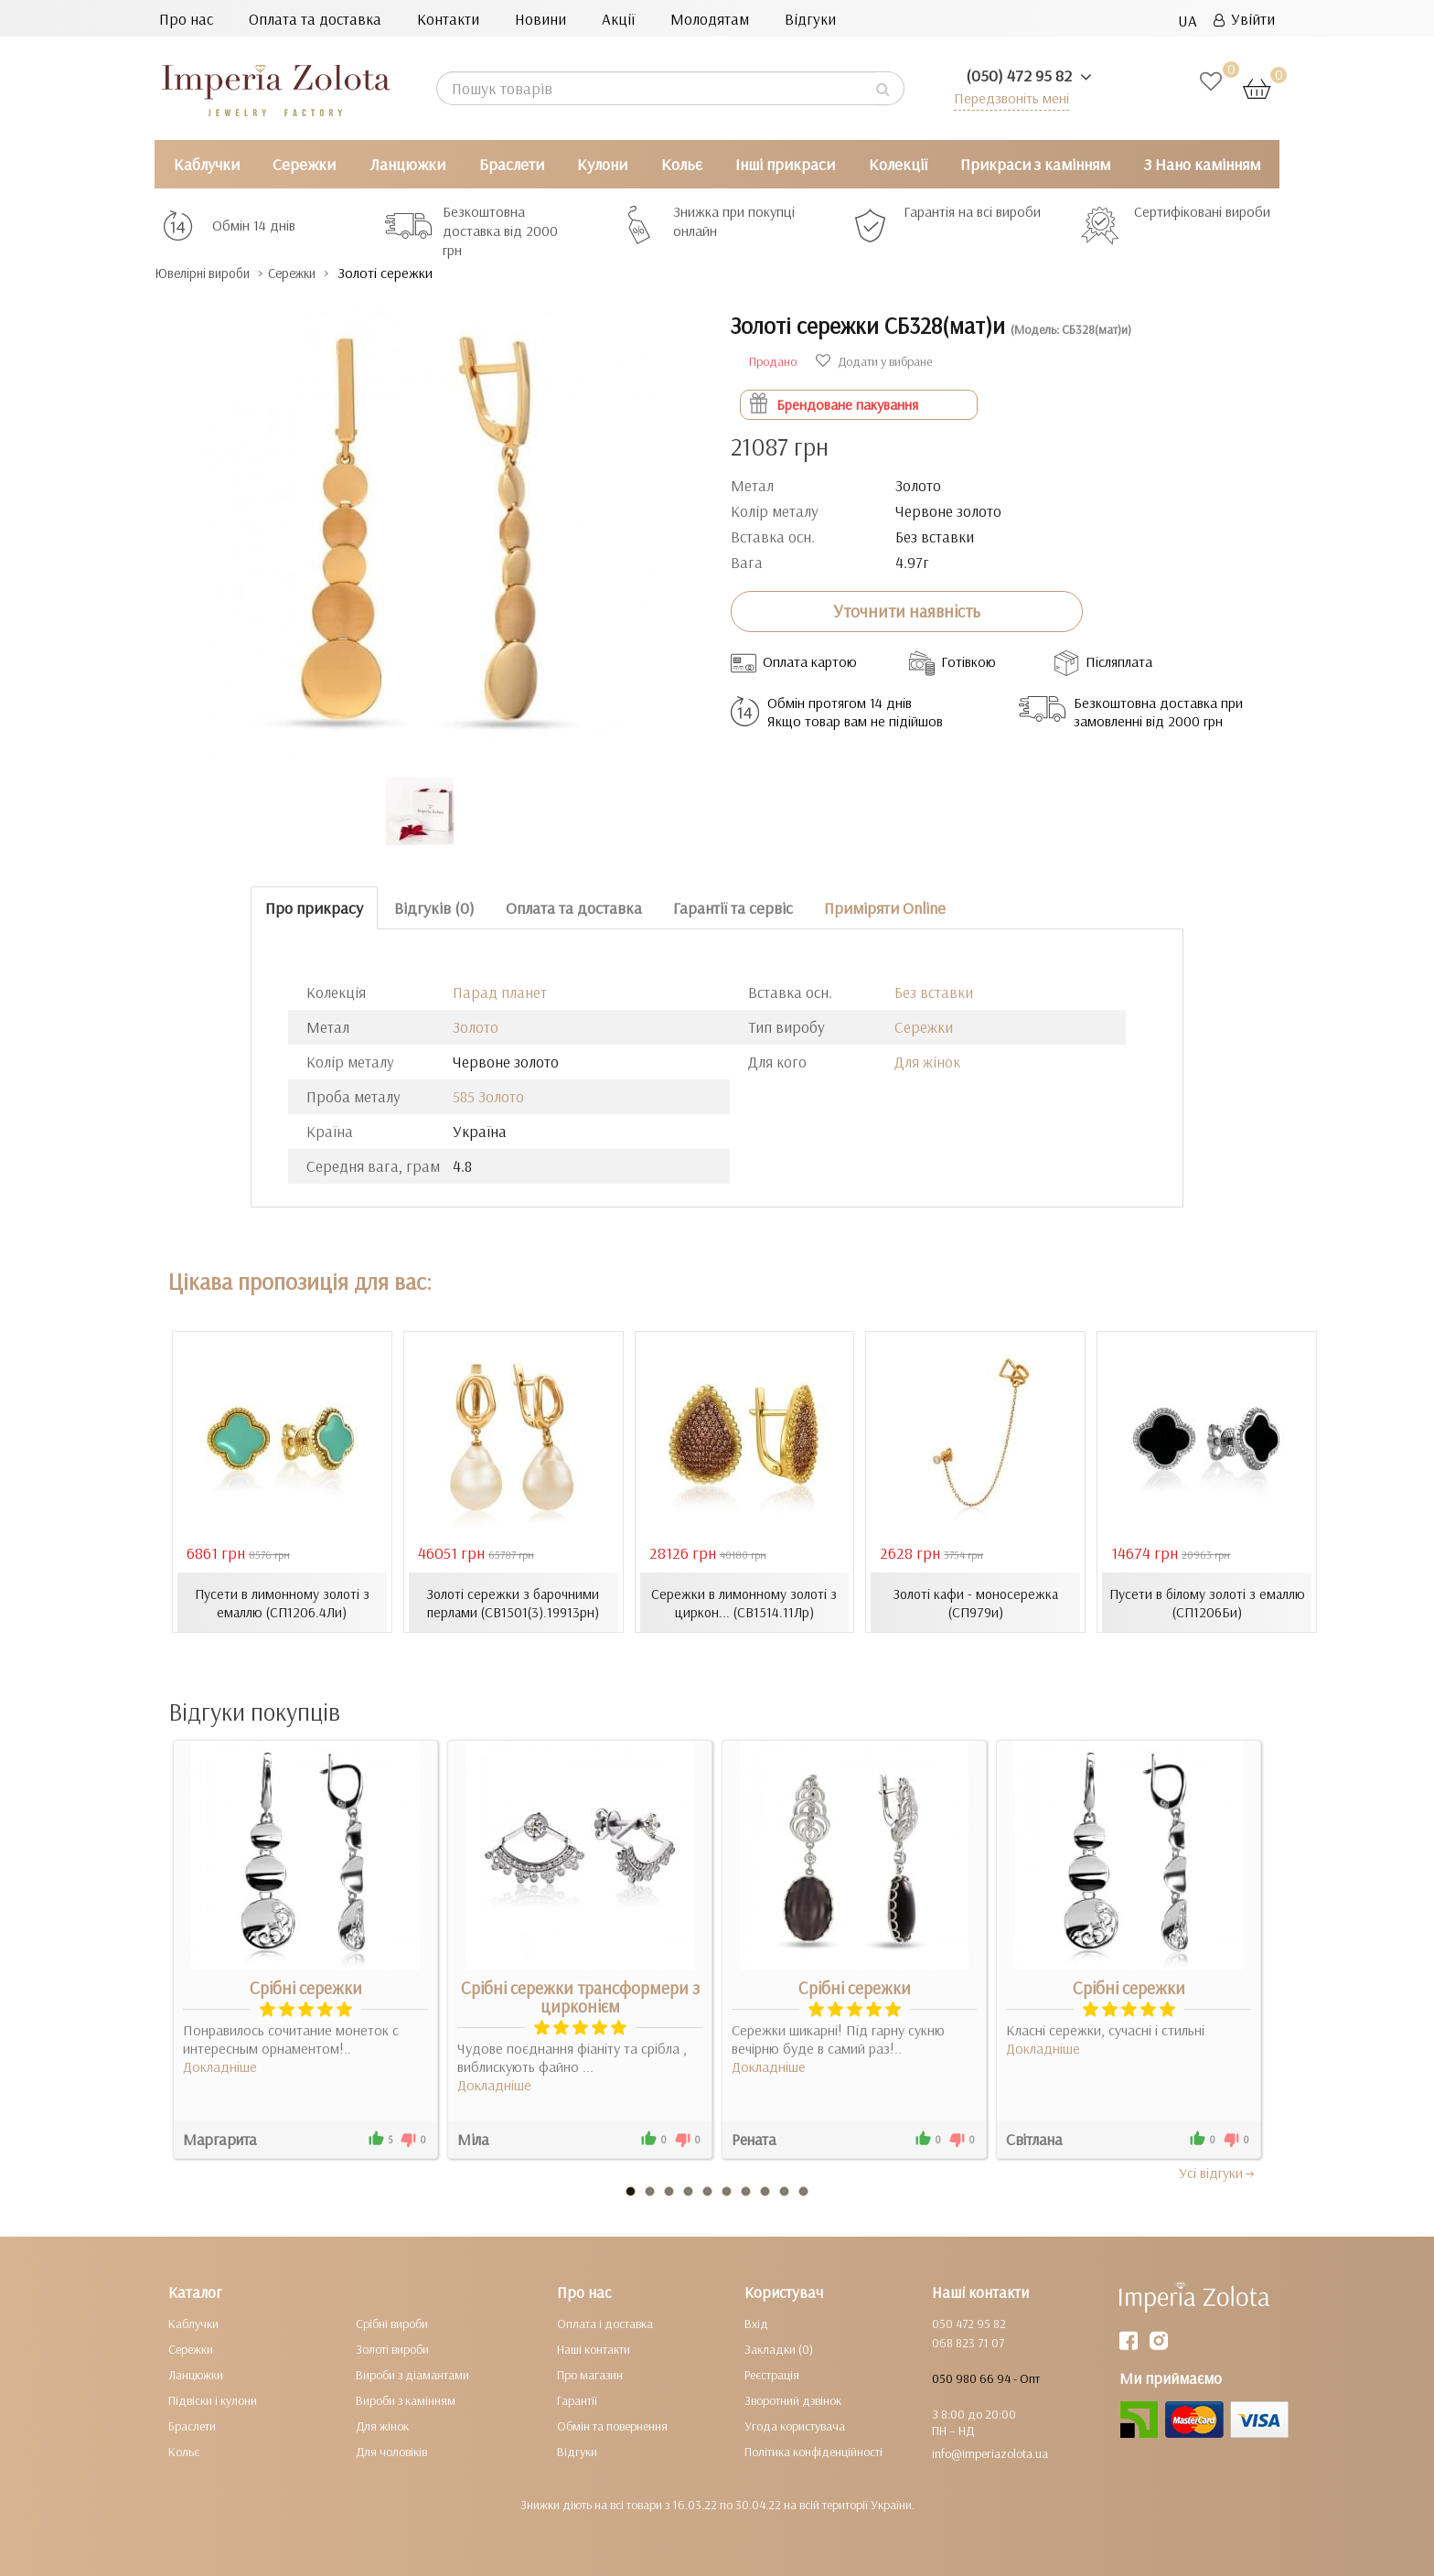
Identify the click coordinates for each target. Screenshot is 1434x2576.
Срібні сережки (306, 1987)
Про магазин (590, 2374)
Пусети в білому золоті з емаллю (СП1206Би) (1206, 1601)
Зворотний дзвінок (792, 2399)
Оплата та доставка (315, 18)
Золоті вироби (392, 2348)
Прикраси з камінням (1035, 164)
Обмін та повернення (612, 2425)
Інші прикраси (785, 164)
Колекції (898, 164)
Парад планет (500, 992)
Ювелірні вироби (213, 273)
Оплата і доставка (605, 2322)
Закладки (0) (778, 2348)
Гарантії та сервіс (733, 907)
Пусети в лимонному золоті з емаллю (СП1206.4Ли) (281, 1601)
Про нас (186, 18)
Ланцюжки (407, 164)
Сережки (304, 164)
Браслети (511, 164)
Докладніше (220, 2065)
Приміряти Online (885, 907)
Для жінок (927, 1061)
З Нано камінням (1202, 164)
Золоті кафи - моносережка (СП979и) (975, 1601)
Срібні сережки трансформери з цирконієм (580, 1996)
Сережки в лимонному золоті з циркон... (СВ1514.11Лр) (744, 1601)
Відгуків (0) (434, 907)
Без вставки (933, 992)
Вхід (756, 2322)
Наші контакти (593, 2348)
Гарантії (577, 2399)
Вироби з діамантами (412, 2374)
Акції (618, 18)
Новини (540, 18)
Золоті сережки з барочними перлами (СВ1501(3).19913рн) (513, 1601)
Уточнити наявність (906, 611)
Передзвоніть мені (1006, 97)
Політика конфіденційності (813, 2450)
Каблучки (207, 164)
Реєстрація (771, 2374)
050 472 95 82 (969, 2322)
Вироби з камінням (405, 2399)
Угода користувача (794, 2425)
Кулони (602, 164)
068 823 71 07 (968, 2342)
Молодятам (709, 18)
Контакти (448, 18)
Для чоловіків (391, 2450)
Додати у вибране (874, 360)
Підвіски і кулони (212, 2399)
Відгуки (810, 18)
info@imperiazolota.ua (990, 2452)
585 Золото (488, 1096)
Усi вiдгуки (1218, 2172)
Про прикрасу (314, 907)
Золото (475, 1026)
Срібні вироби (392, 2322)
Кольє (681, 164)
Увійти (1244, 18)
